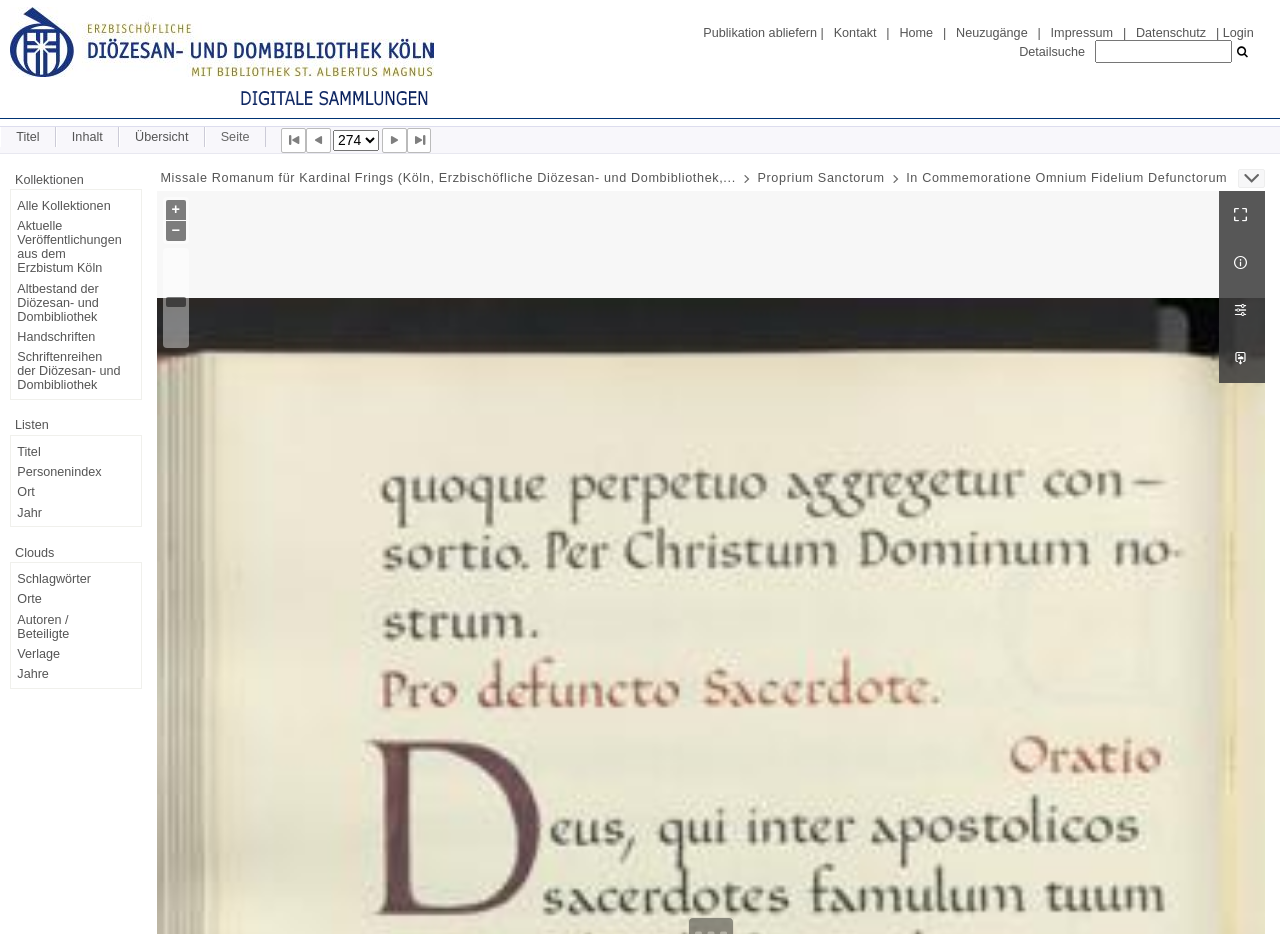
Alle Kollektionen (63, 206)
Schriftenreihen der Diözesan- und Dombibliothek (68, 371)
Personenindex (59, 472)
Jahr (29, 513)
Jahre (33, 674)
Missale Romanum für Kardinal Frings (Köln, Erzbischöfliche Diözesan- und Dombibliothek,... (447, 178)
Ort (26, 492)
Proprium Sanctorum (820, 178)
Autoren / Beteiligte (43, 627)
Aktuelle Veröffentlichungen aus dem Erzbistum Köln (69, 247)
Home (916, 33)
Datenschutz (1171, 33)
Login (1238, 33)
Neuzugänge (992, 33)
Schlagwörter (54, 579)
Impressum (1082, 33)
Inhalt (87, 137)
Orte (29, 599)
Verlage (38, 654)
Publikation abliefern (760, 33)
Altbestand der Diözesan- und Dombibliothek (57, 303)
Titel (27, 137)
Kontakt (855, 33)
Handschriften (56, 337)
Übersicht (161, 137)
